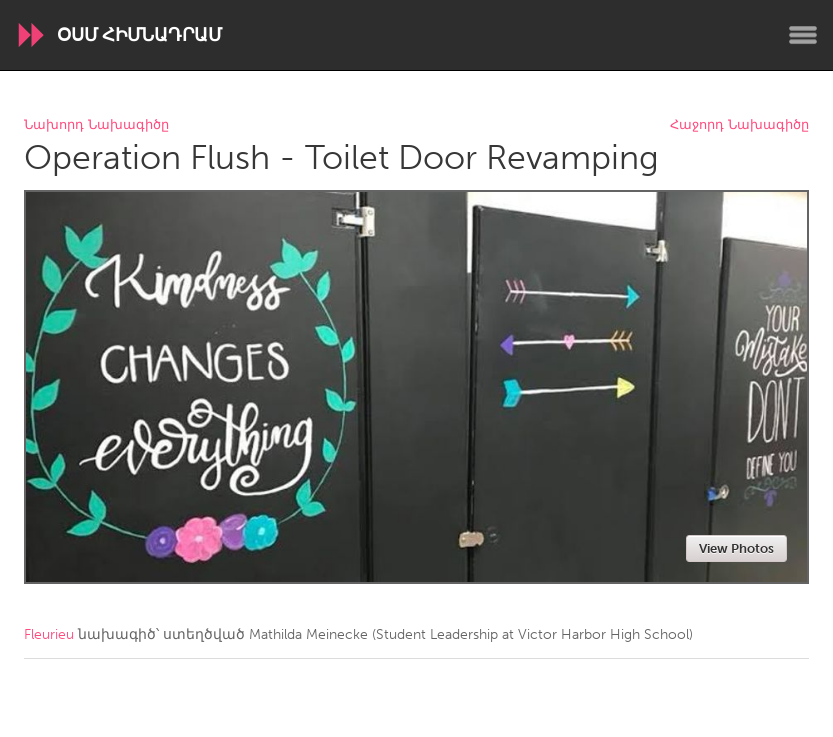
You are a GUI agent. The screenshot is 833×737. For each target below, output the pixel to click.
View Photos (736, 548)
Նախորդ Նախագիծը (96, 125)
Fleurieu (49, 634)
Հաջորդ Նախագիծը (739, 125)
